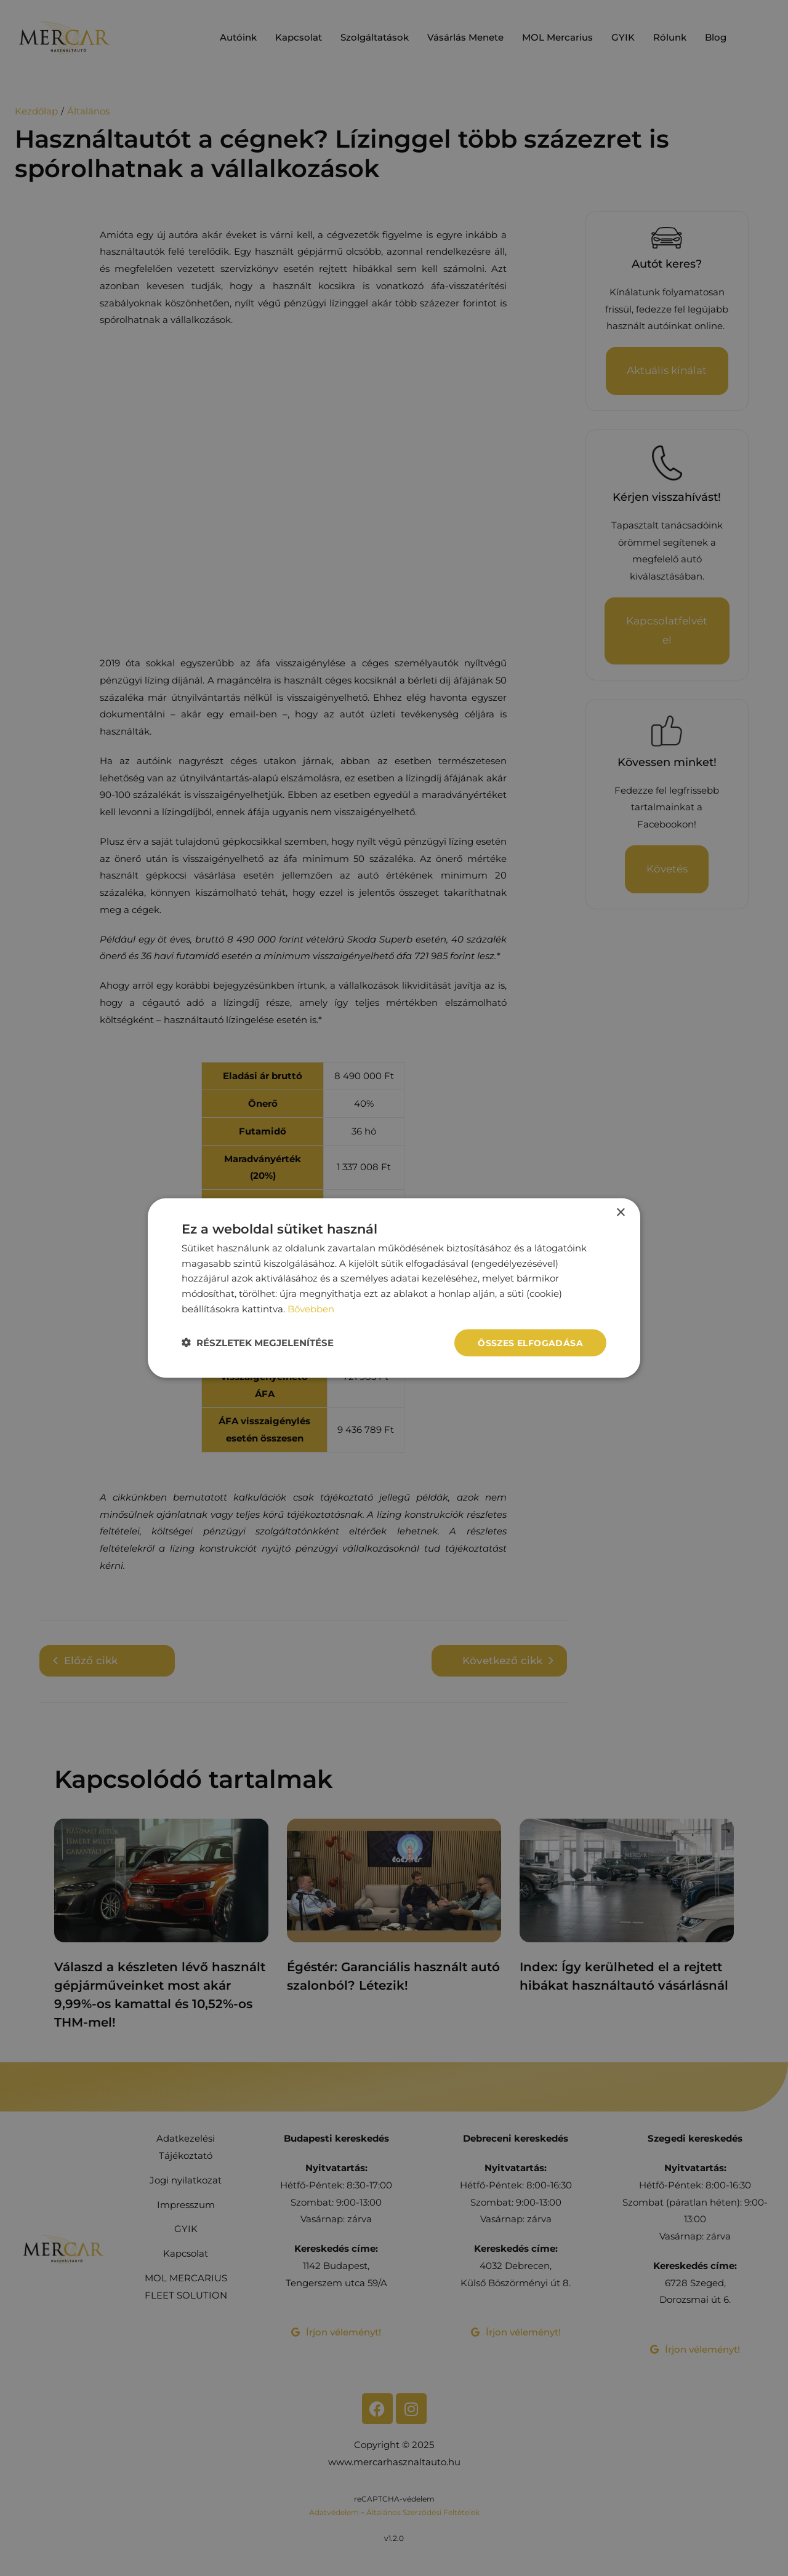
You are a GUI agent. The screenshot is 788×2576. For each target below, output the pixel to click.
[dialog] (394, 1288)
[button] (258, 1343)
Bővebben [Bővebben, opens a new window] (310, 1308)
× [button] (620, 1212)
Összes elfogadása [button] (530, 1342)
